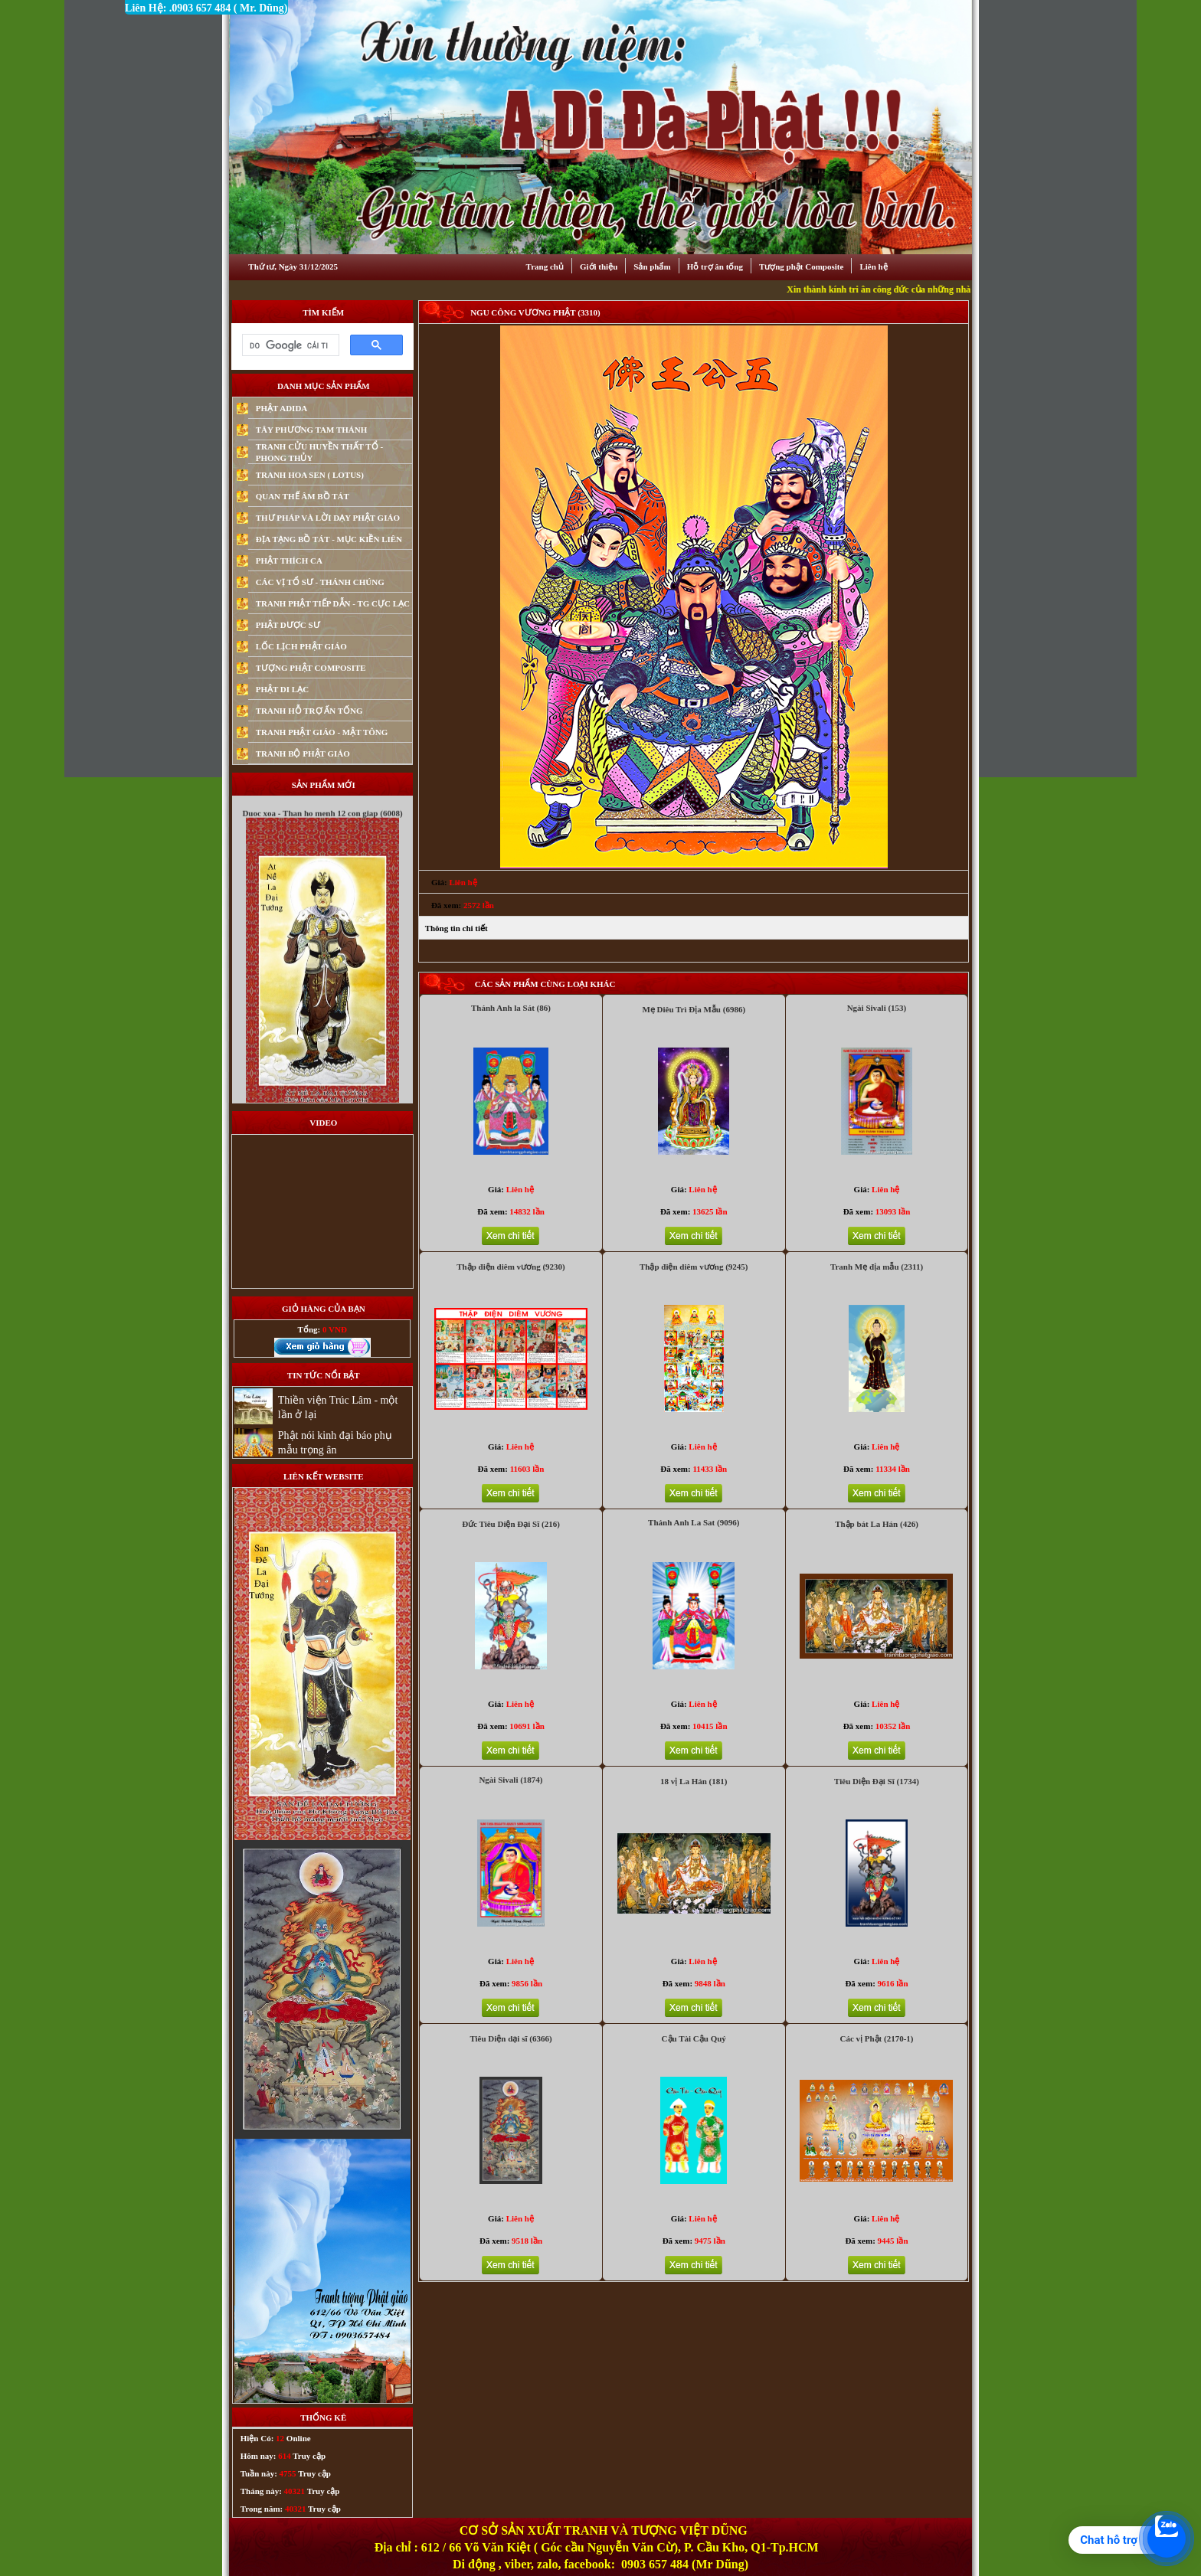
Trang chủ (545, 266)
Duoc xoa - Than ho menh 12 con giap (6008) (322, 834)
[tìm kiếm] (289, 345)
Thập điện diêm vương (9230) (511, 1266)
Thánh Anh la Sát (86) (511, 1007)
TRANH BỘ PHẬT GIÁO (303, 753)
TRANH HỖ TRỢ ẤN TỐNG (309, 710)
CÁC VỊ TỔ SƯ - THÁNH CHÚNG (320, 582)
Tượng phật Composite (801, 266)
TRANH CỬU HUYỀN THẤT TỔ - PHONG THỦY (319, 452)
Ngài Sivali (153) (877, 1007)
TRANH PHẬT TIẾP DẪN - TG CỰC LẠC (333, 603)
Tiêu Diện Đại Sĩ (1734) (876, 1781)
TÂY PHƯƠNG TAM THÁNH (312, 429)
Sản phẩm (651, 266)
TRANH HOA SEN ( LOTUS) (310, 474)
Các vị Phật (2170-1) (876, 2038)
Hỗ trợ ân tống (715, 266)
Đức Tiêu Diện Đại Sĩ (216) (511, 1523)
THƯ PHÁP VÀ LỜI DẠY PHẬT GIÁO (328, 517)
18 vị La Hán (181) (693, 1781)
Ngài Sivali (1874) (510, 1779)
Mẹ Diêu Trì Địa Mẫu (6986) (693, 1009)
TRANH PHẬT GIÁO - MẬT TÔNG (322, 732)
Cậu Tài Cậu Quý (694, 2038)
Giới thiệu (598, 266)
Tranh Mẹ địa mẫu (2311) (876, 1266)
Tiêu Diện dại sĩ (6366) (510, 2038)
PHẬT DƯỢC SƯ (288, 624)
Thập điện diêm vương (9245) (694, 1266)
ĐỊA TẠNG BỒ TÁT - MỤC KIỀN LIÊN (329, 539)
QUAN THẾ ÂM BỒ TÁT (302, 496)
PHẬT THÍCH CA (289, 560)
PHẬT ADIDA (282, 408)
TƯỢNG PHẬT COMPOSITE (311, 667)
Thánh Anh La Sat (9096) (693, 1522)
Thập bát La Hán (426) (876, 1523)
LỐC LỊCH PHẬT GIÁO (301, 646)
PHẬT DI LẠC (282, 689)
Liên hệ (873, 266)
